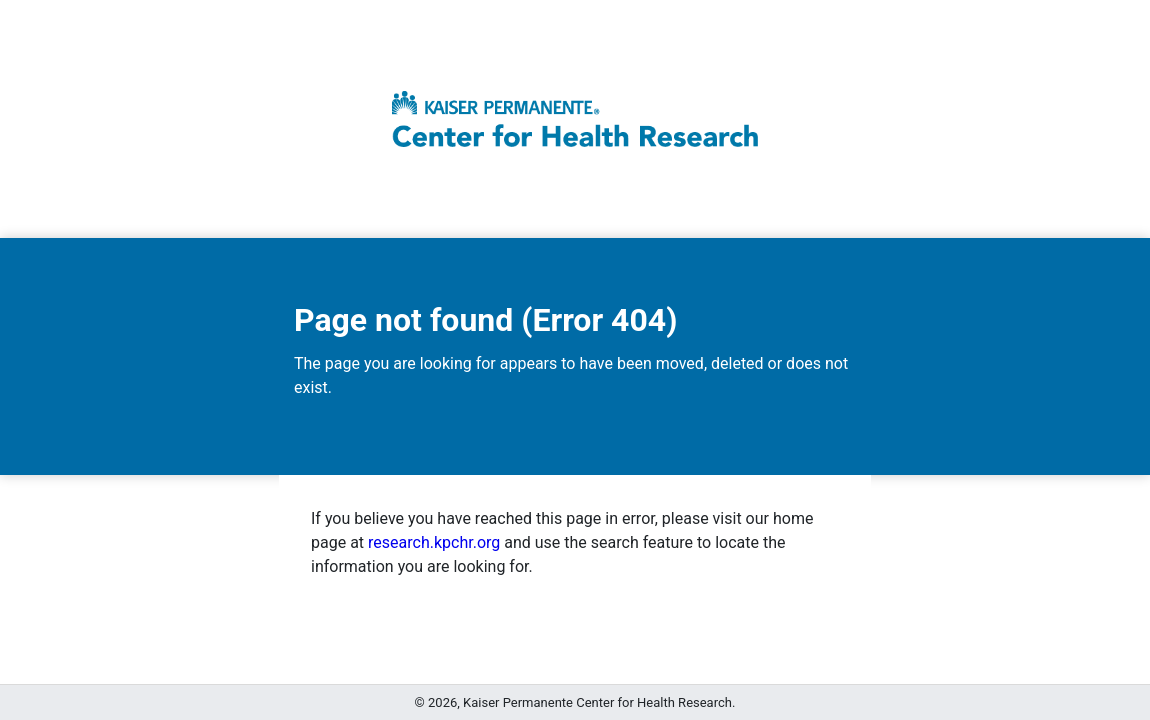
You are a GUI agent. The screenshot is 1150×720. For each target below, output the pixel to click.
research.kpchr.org (434, 542)
